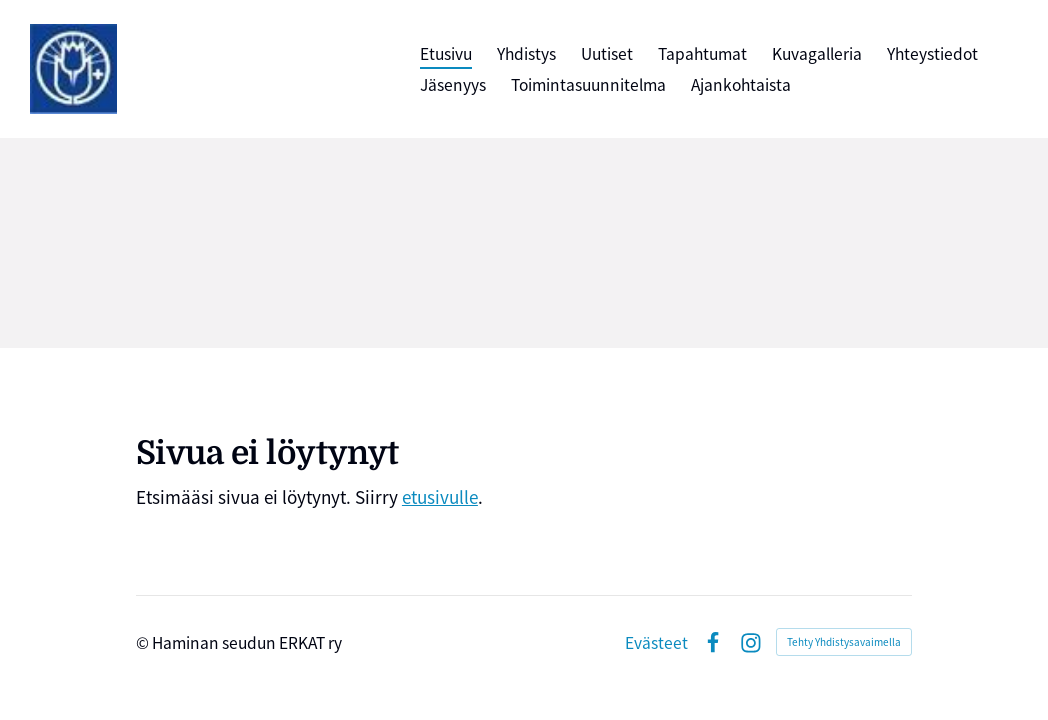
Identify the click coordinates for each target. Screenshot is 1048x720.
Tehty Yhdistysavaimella (844, 641)
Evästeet (656, 643)
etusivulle (440, 496)
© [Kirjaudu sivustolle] (144, 642)
